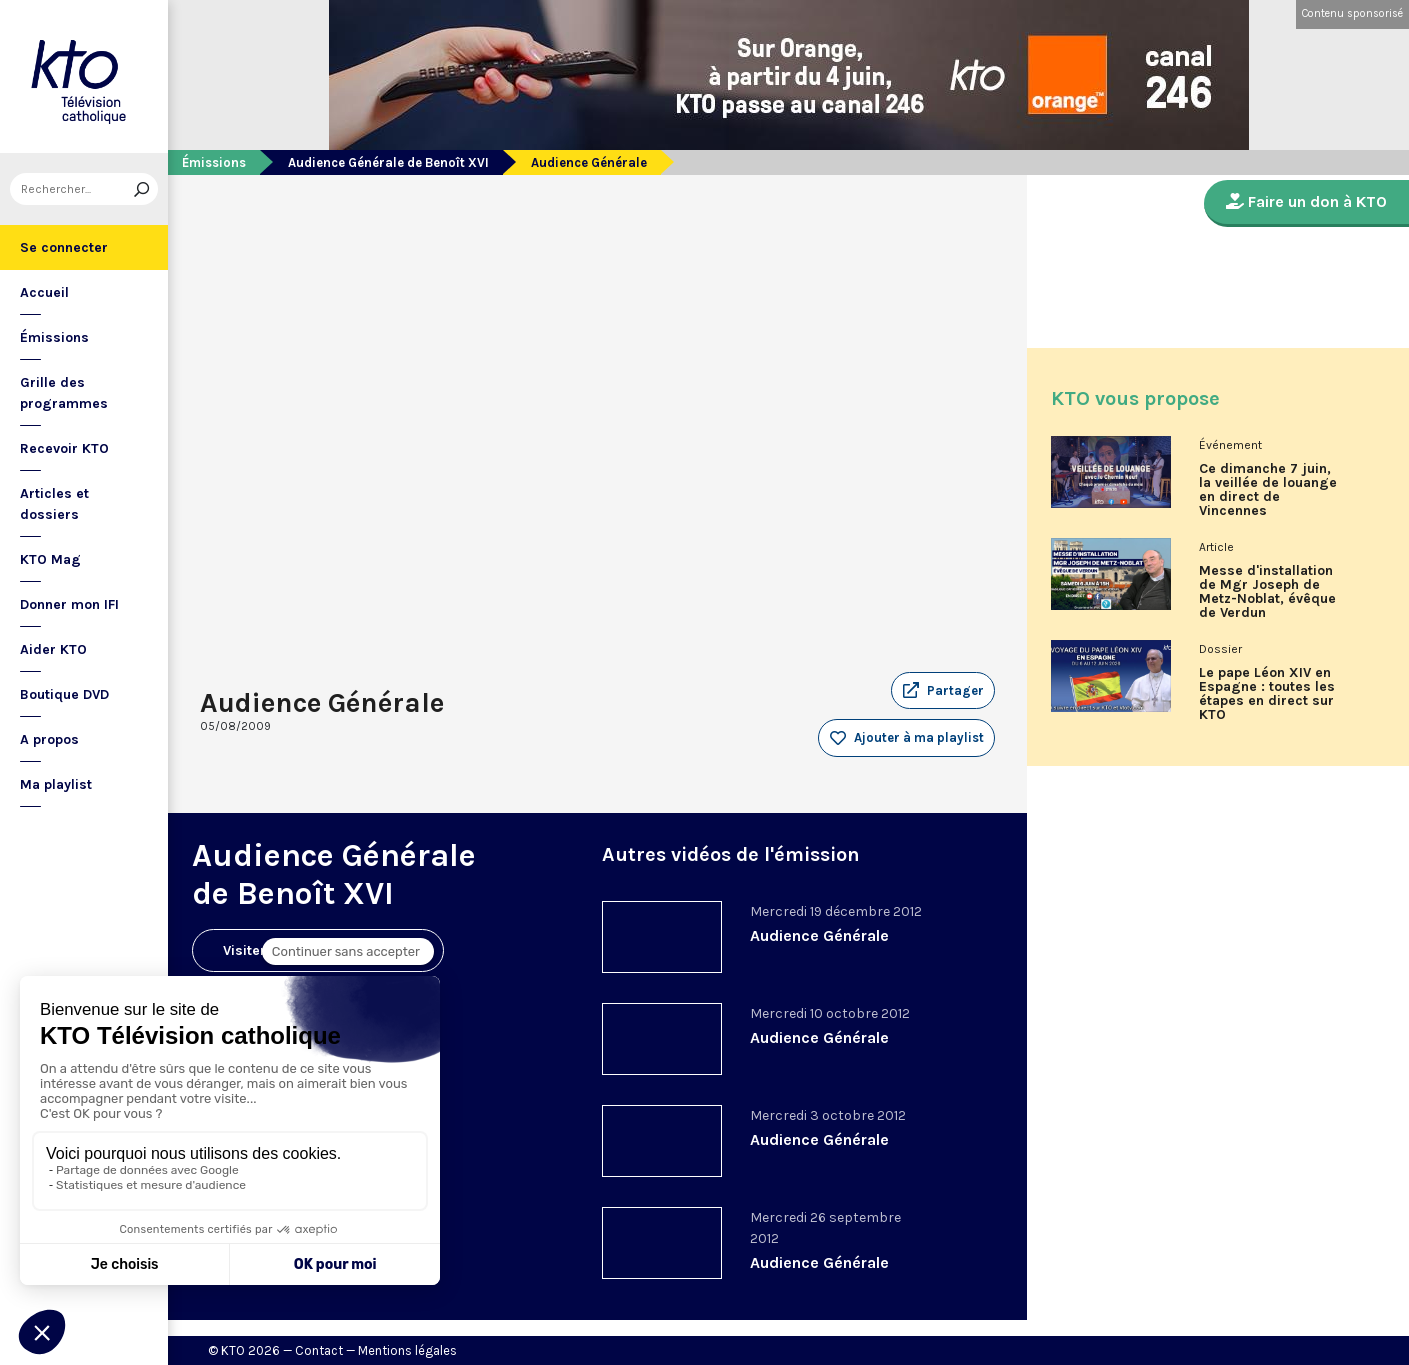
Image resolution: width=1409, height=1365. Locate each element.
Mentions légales (407, 1350)
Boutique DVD (64, 694)
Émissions (54, 337)
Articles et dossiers (54, 504)
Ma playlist (56, 784)
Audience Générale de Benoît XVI (388, 162)
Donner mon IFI (69, 604)
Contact (319, 1350)
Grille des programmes (64, 393)
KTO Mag (50, 559)
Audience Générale (819, 935)
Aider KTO (53, 649)
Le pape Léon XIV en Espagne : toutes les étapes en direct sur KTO (1267, 694)
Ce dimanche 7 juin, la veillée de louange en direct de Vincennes (1268, 490)
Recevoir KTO (64, 448)
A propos (49, 739)
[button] (943, 691)
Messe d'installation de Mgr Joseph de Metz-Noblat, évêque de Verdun (1267, 592)
